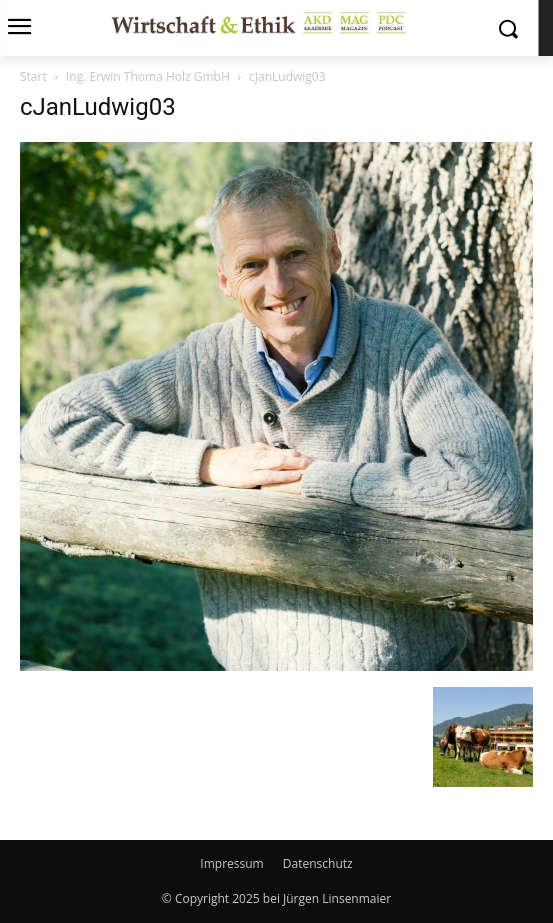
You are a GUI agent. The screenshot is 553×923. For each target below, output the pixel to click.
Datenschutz (318, 863)
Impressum (231, 863)
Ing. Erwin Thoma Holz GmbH (148, 76)
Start (33, 76)
